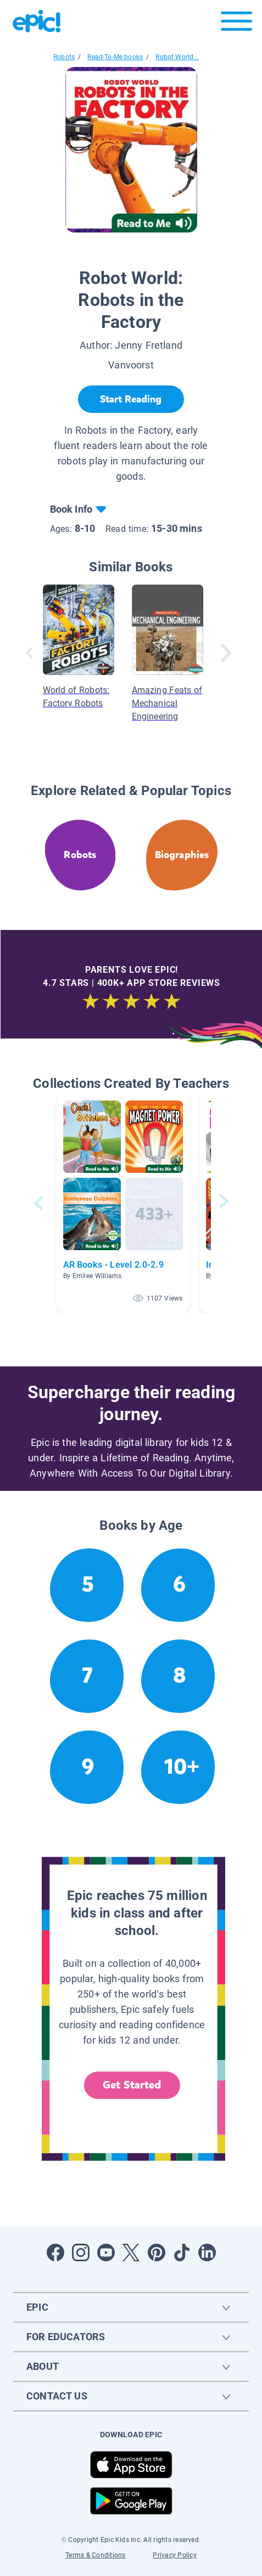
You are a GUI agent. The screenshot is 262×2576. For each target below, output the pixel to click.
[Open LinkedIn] (207, 2252)
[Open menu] (236, 24)
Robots (64, 57)
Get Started (132, 2085)
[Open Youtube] (106, 2252)
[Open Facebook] (55, 2252)
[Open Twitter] (131, 2252)
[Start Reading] (131, 399)
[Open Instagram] (81, 2252)
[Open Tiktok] (182, 2252)
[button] (123, 1203)
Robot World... (177, 57)
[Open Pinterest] (156, 2252)
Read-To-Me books (115, 57)
